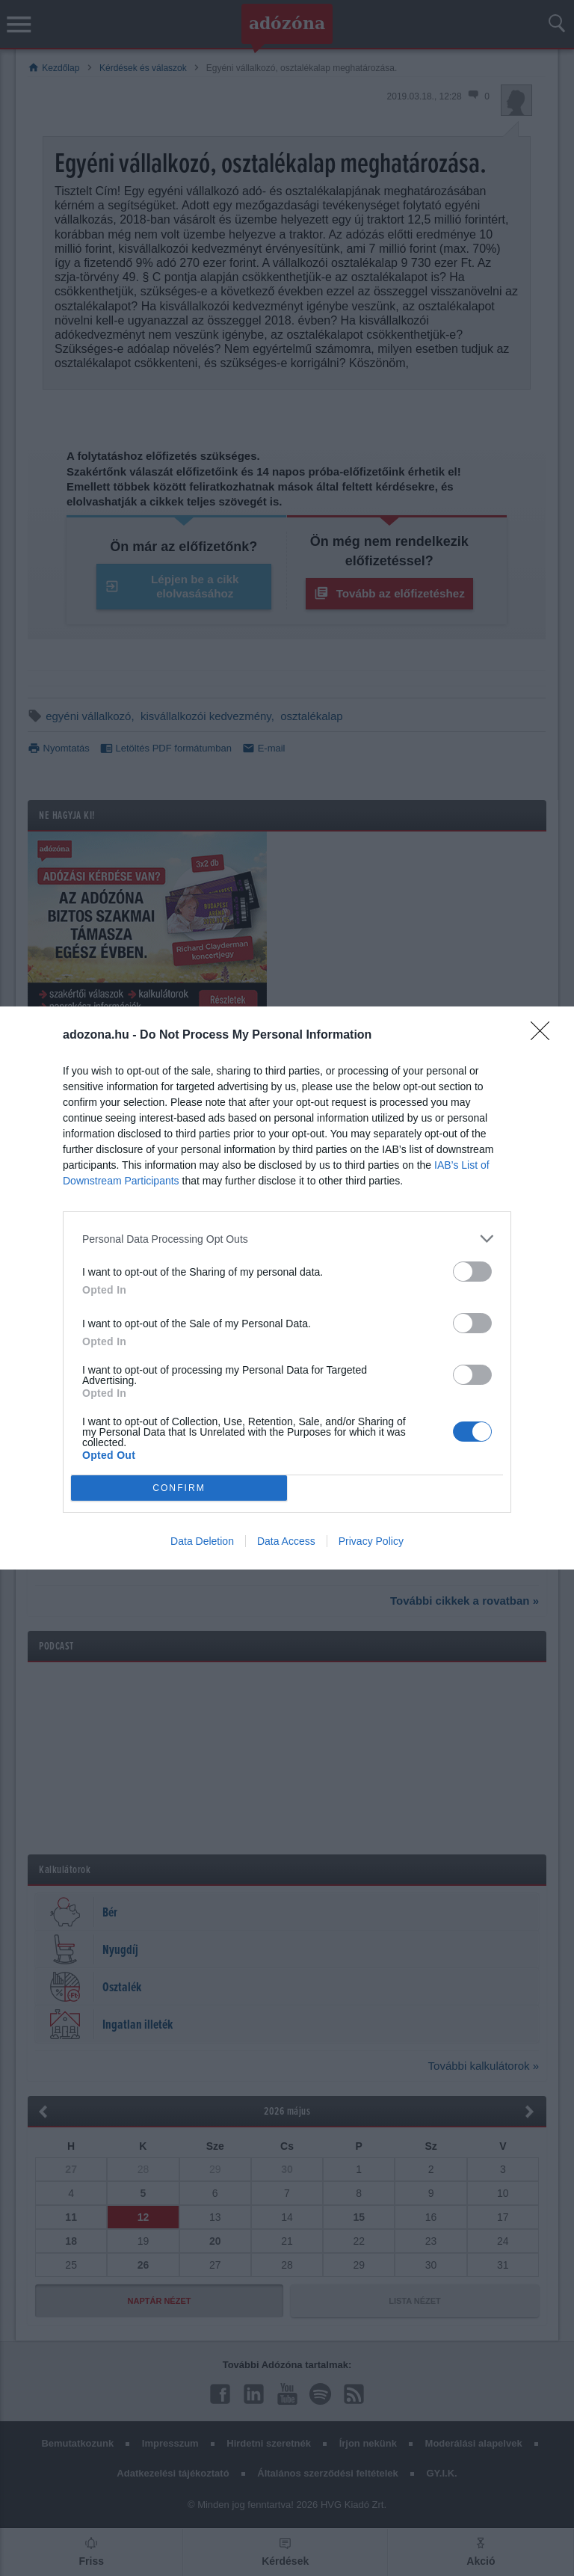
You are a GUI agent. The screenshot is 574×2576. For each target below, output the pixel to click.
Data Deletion (202, 1541)
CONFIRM (179, 1488)
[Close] (545, 1035)
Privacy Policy (371, 1541)
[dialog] (287, 1288)
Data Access (286, 1541)
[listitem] (287, 1238)
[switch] (472, 1271)
